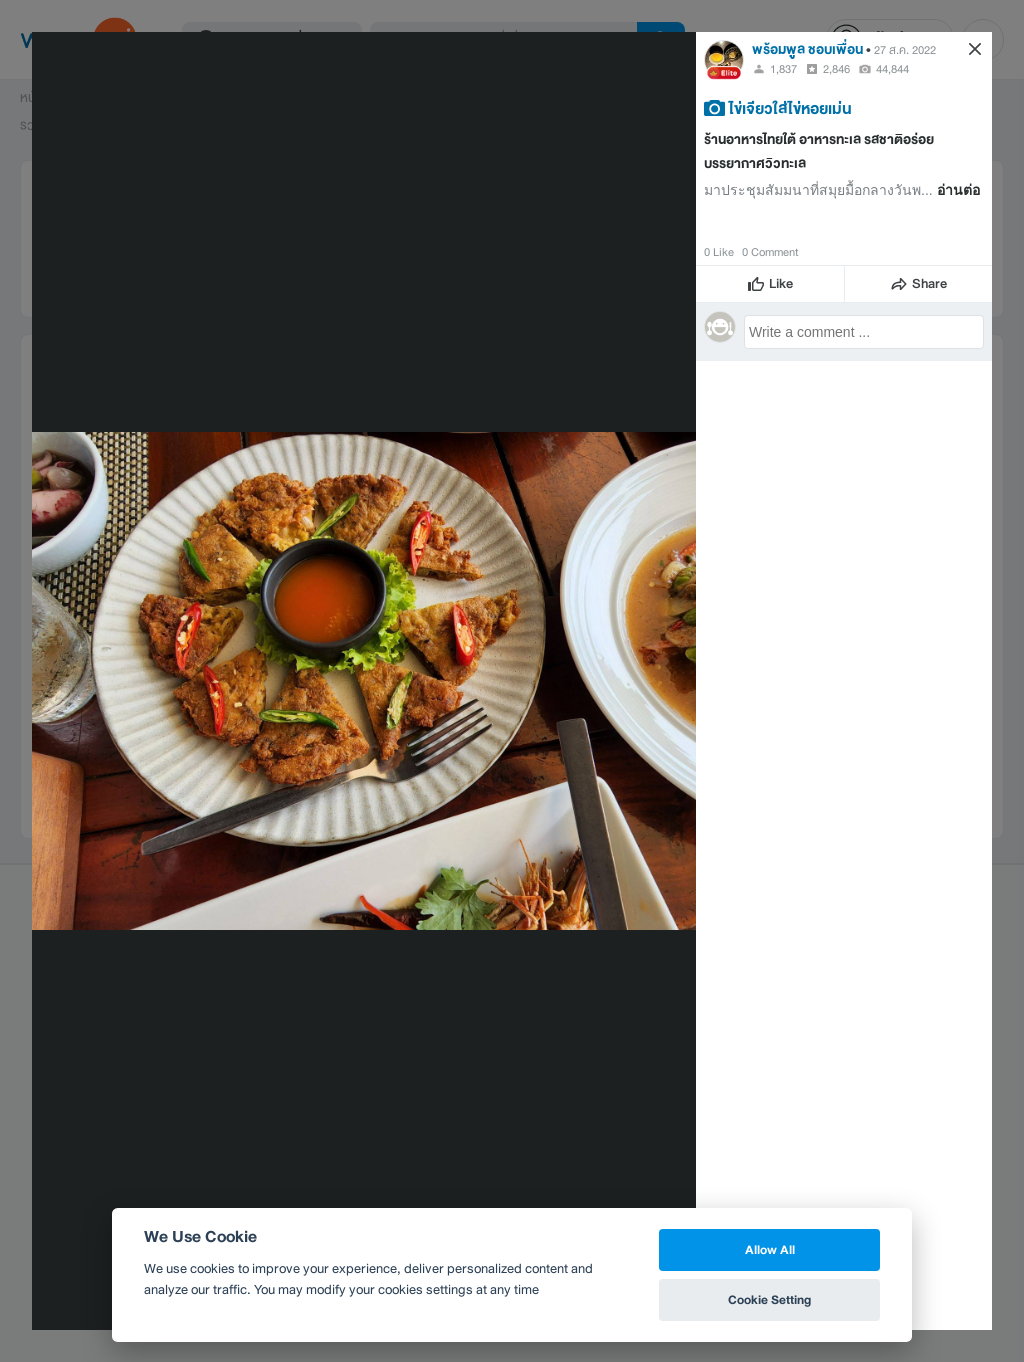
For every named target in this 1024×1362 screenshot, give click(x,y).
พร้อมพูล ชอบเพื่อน (807, 49)
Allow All (770, 1249)
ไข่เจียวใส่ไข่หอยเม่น (790, 108)
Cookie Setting (769, 1299)
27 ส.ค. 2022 (905, 50)
